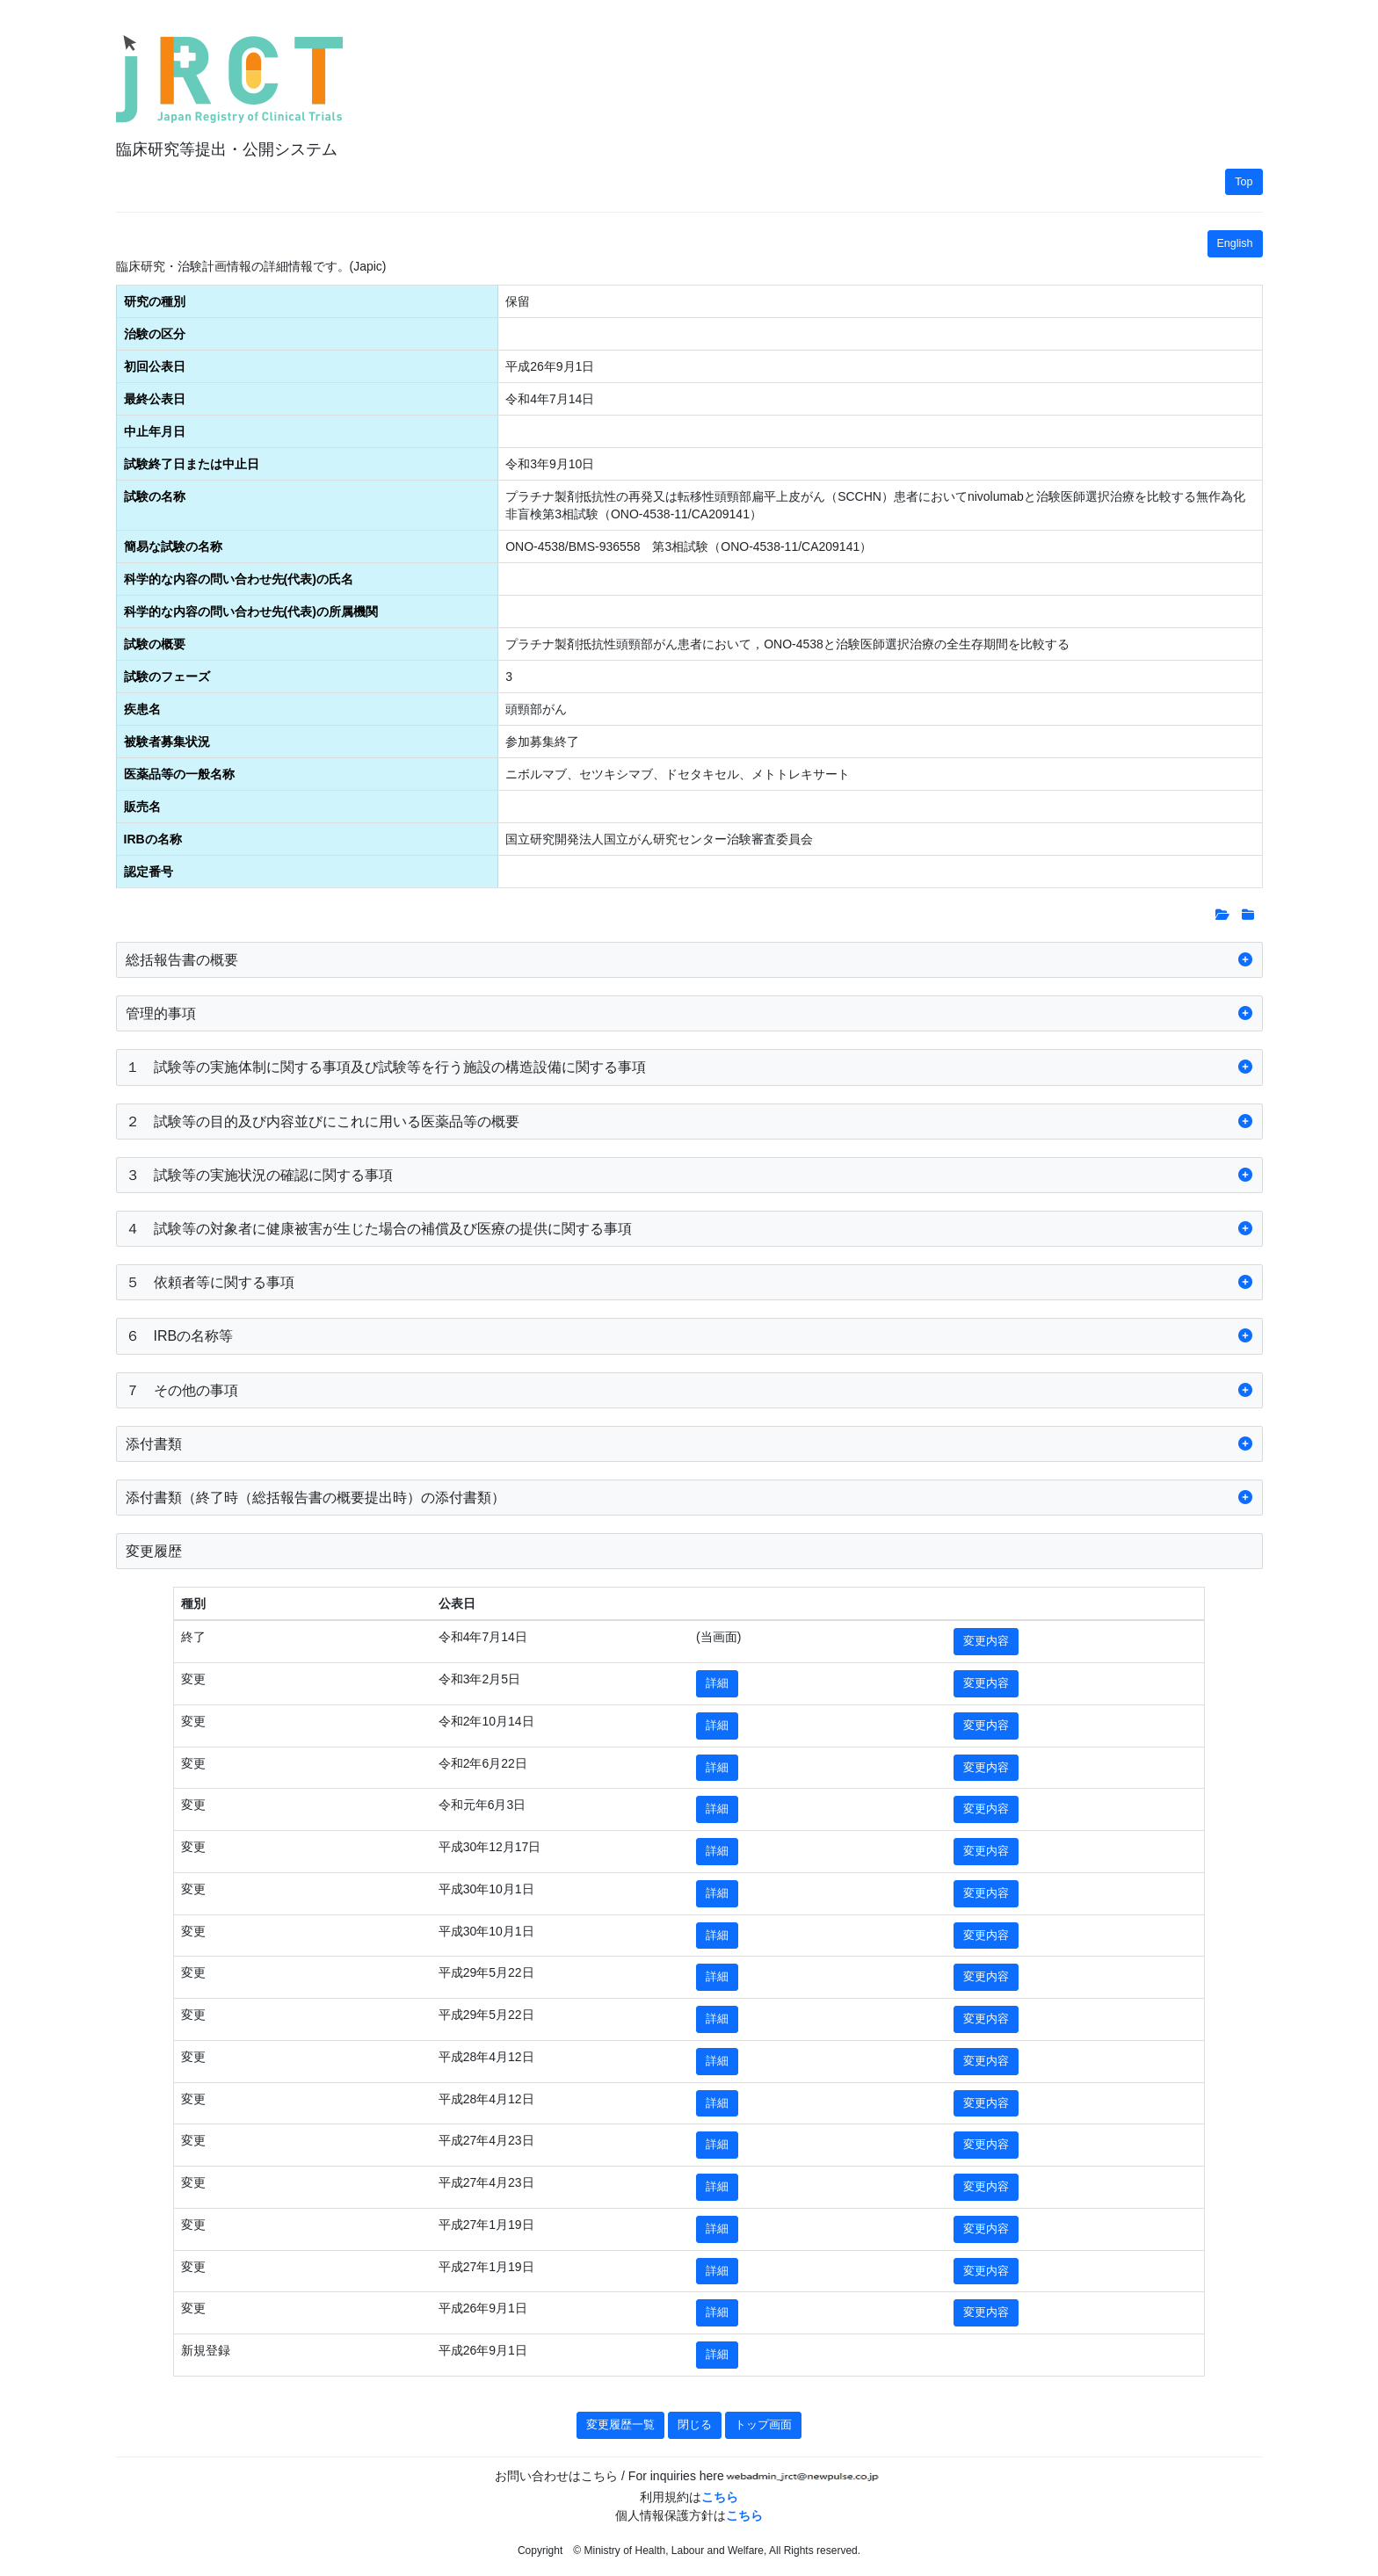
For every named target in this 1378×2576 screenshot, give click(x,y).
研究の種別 (154, 301)
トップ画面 (763, 2425)
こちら (719, 2497)
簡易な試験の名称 (173, 546)
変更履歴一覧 (620, 2425)
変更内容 (986, 1641)
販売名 (142, 807)
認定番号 (148, 872)
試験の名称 (154, 496)
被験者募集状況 (167, 741)
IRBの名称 (153, 839)
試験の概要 (154, 644)
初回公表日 (154, 366)
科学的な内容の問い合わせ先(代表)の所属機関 (251, 611)
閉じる (695, 2425)
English (1235, 243)
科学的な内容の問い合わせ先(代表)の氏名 (238, 579)
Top (1243, 182)
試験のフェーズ (167, 676)
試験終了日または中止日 (191, 464)
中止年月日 (154, 431)
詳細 (717, 1683)
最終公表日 (154, 399)
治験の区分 (154, 334)
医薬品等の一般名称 (179, 774)
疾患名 (142, 709)
